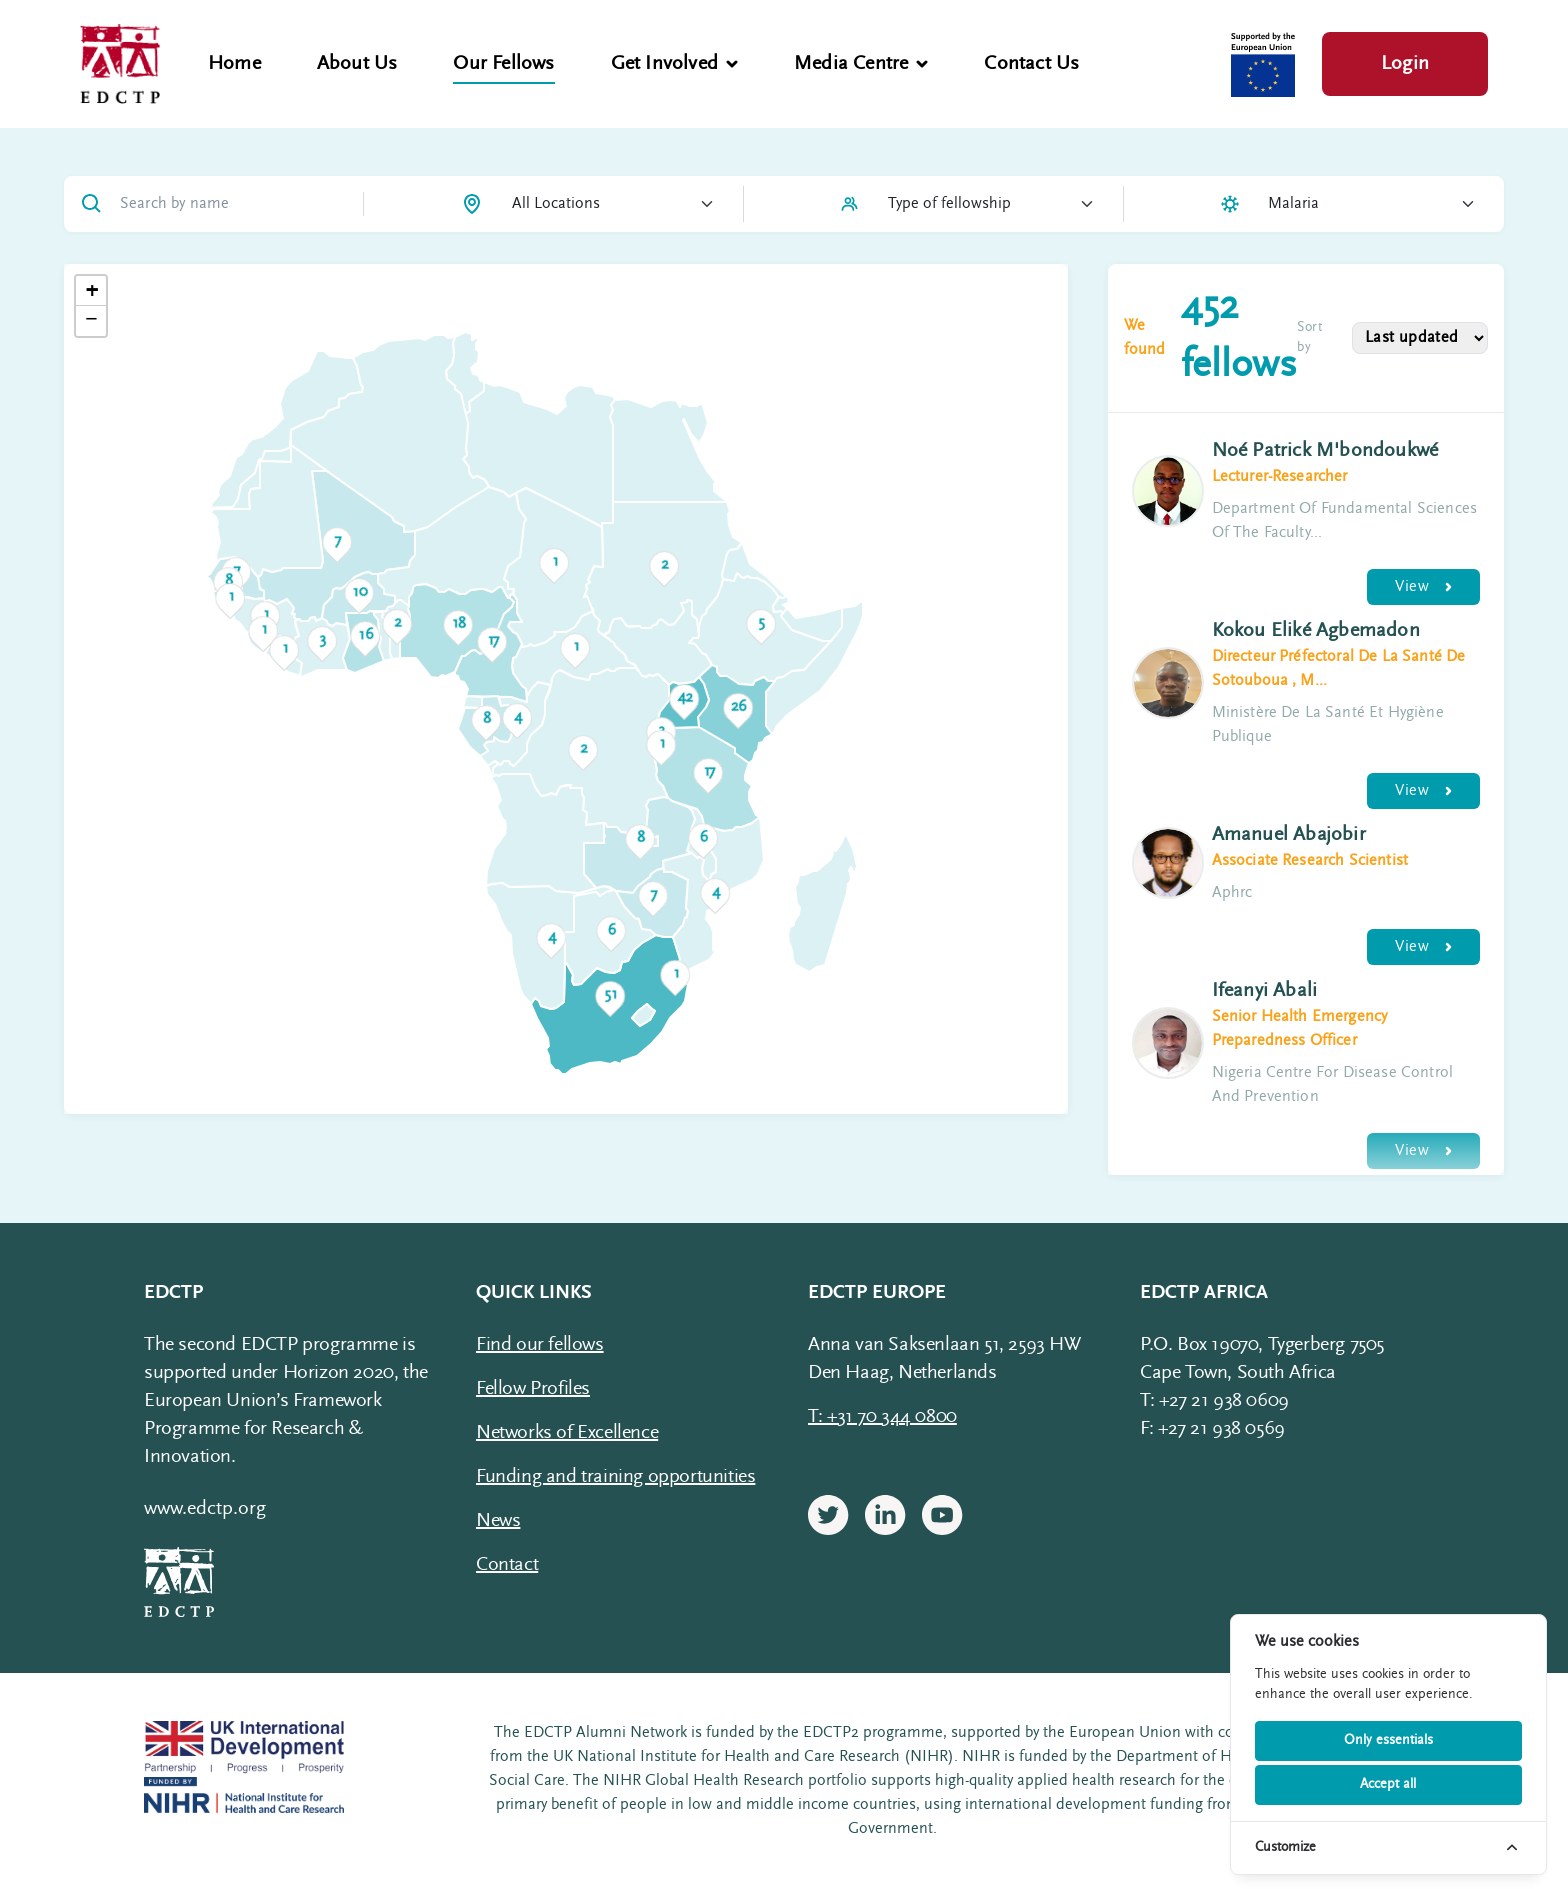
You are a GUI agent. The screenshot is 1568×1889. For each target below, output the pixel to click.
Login (1405, 64)
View (1423, 587)
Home (234, 64)
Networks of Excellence (567, 1433)
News (498, 1521)
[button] (761, 624)
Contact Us (1031, 64)
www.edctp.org (205, 1509)
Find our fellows (540, 1345)
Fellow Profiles (533, 1389)
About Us (357, 64)
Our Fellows (503, 64)
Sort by (1309, 338)
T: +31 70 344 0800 (882, 1417)
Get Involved (674, 64)
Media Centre (861, 64)
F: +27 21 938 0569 (1212, 1429)
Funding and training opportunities (615, 1477)
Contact (507, 1565)
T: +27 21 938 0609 (1214, 1401)
